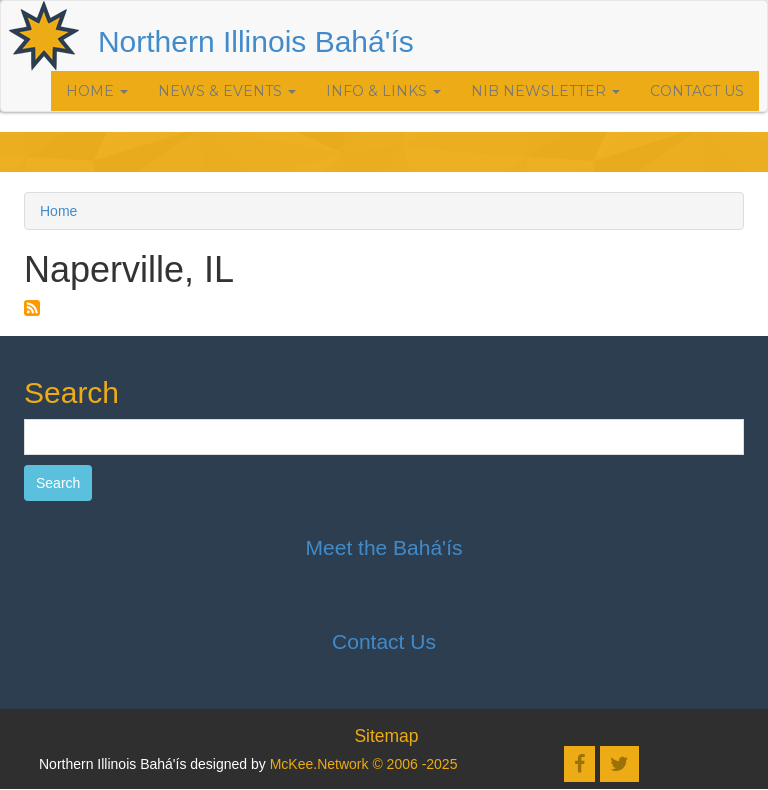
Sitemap (386, 736)
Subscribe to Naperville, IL (32, 308)
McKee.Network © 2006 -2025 (364, 764)
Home (97, 91)
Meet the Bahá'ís (384, 547)
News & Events (227, 91)
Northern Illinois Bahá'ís (256, 41)
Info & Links (383, 91)
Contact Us (697, 91)
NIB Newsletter (545, 91)
